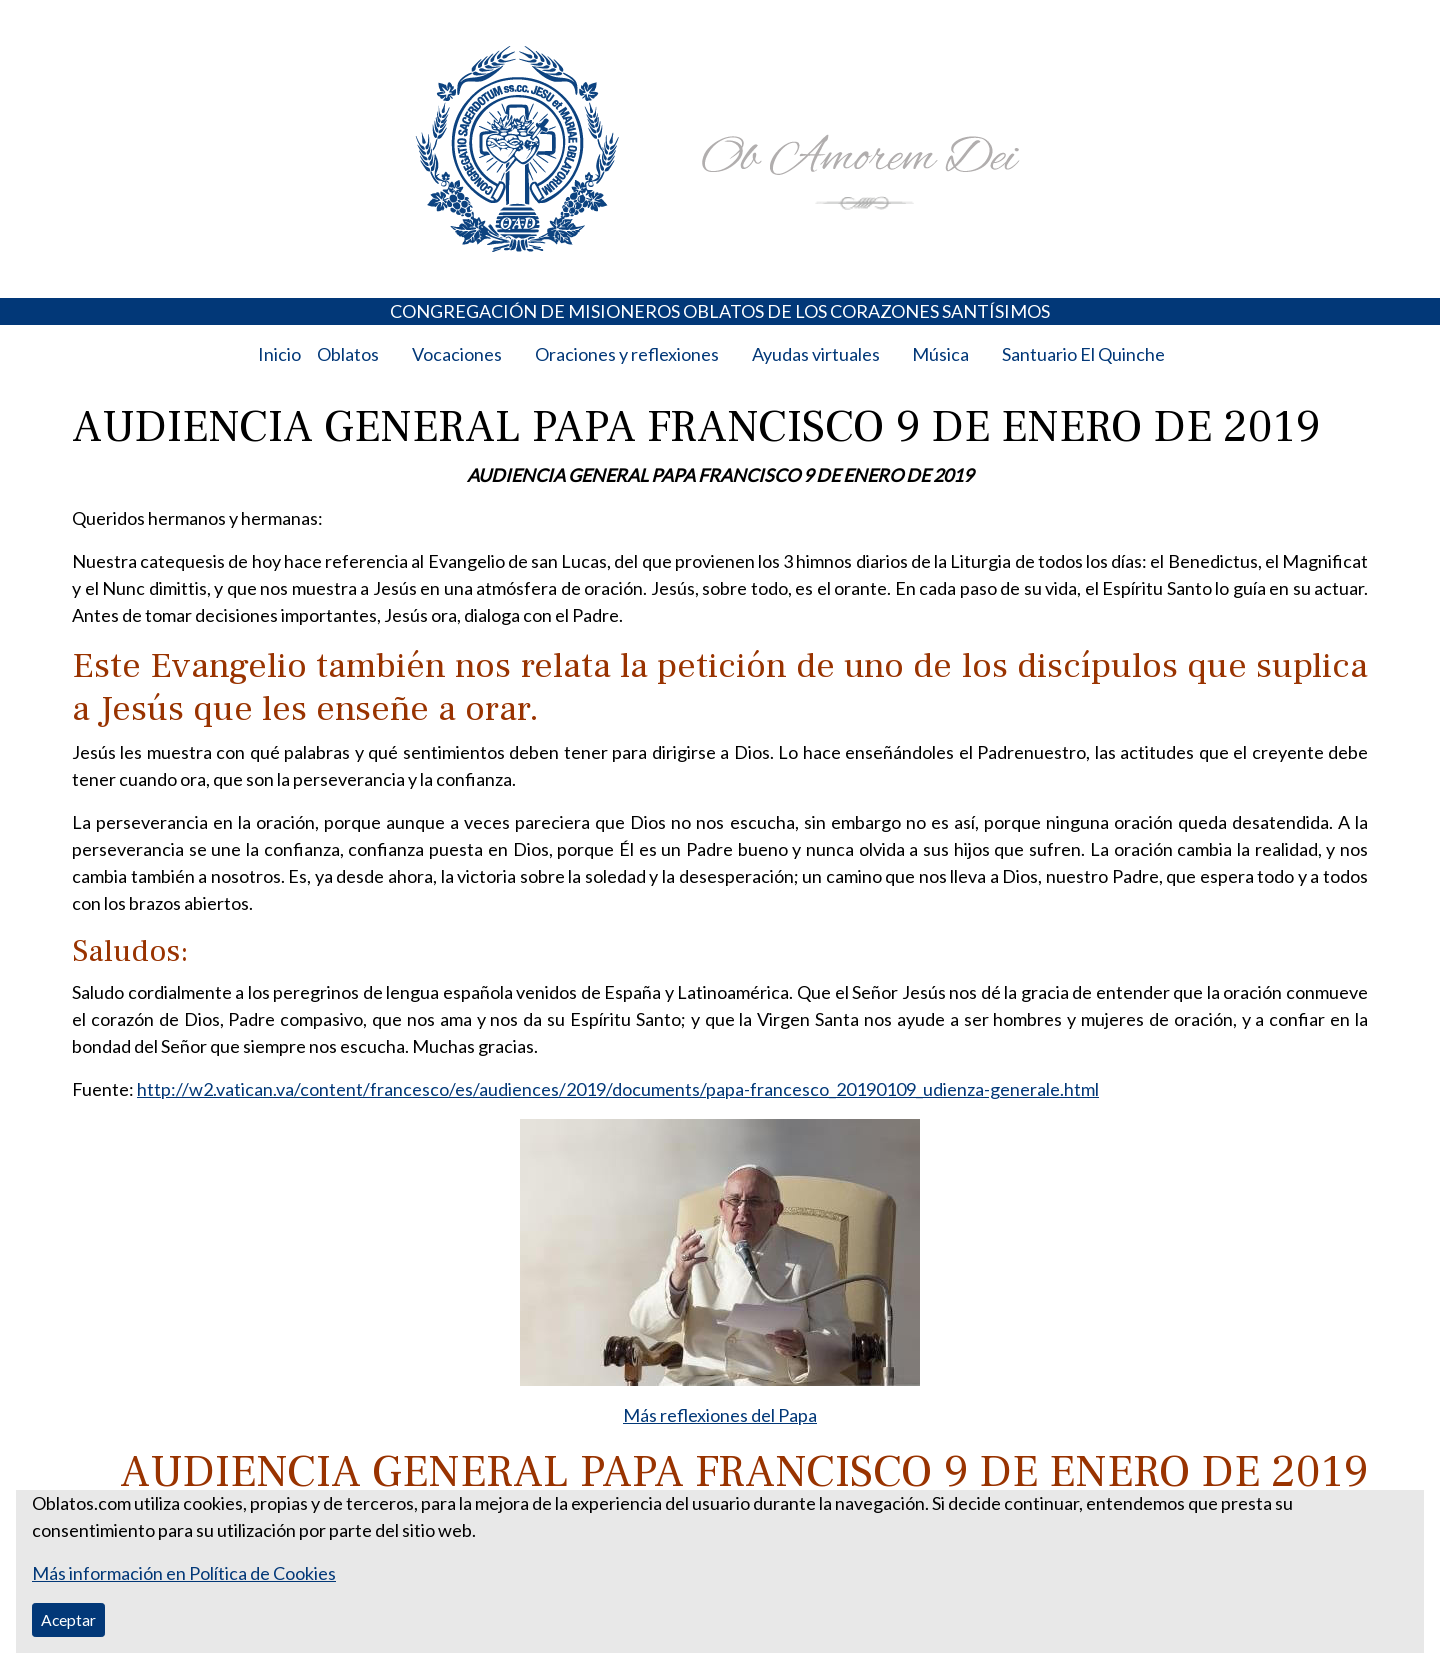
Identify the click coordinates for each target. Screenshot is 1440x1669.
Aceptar (68, 1619)
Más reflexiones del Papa (720, 1415)
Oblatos (348, 354)
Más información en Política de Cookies (184, 1573)
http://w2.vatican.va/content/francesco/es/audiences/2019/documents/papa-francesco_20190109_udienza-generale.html (618, 1089)
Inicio (279, 354)
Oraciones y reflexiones (627, 354)
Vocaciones (457, 354)
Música (940, 354)
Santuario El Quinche (1083, 354)
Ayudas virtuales (816, 354)
